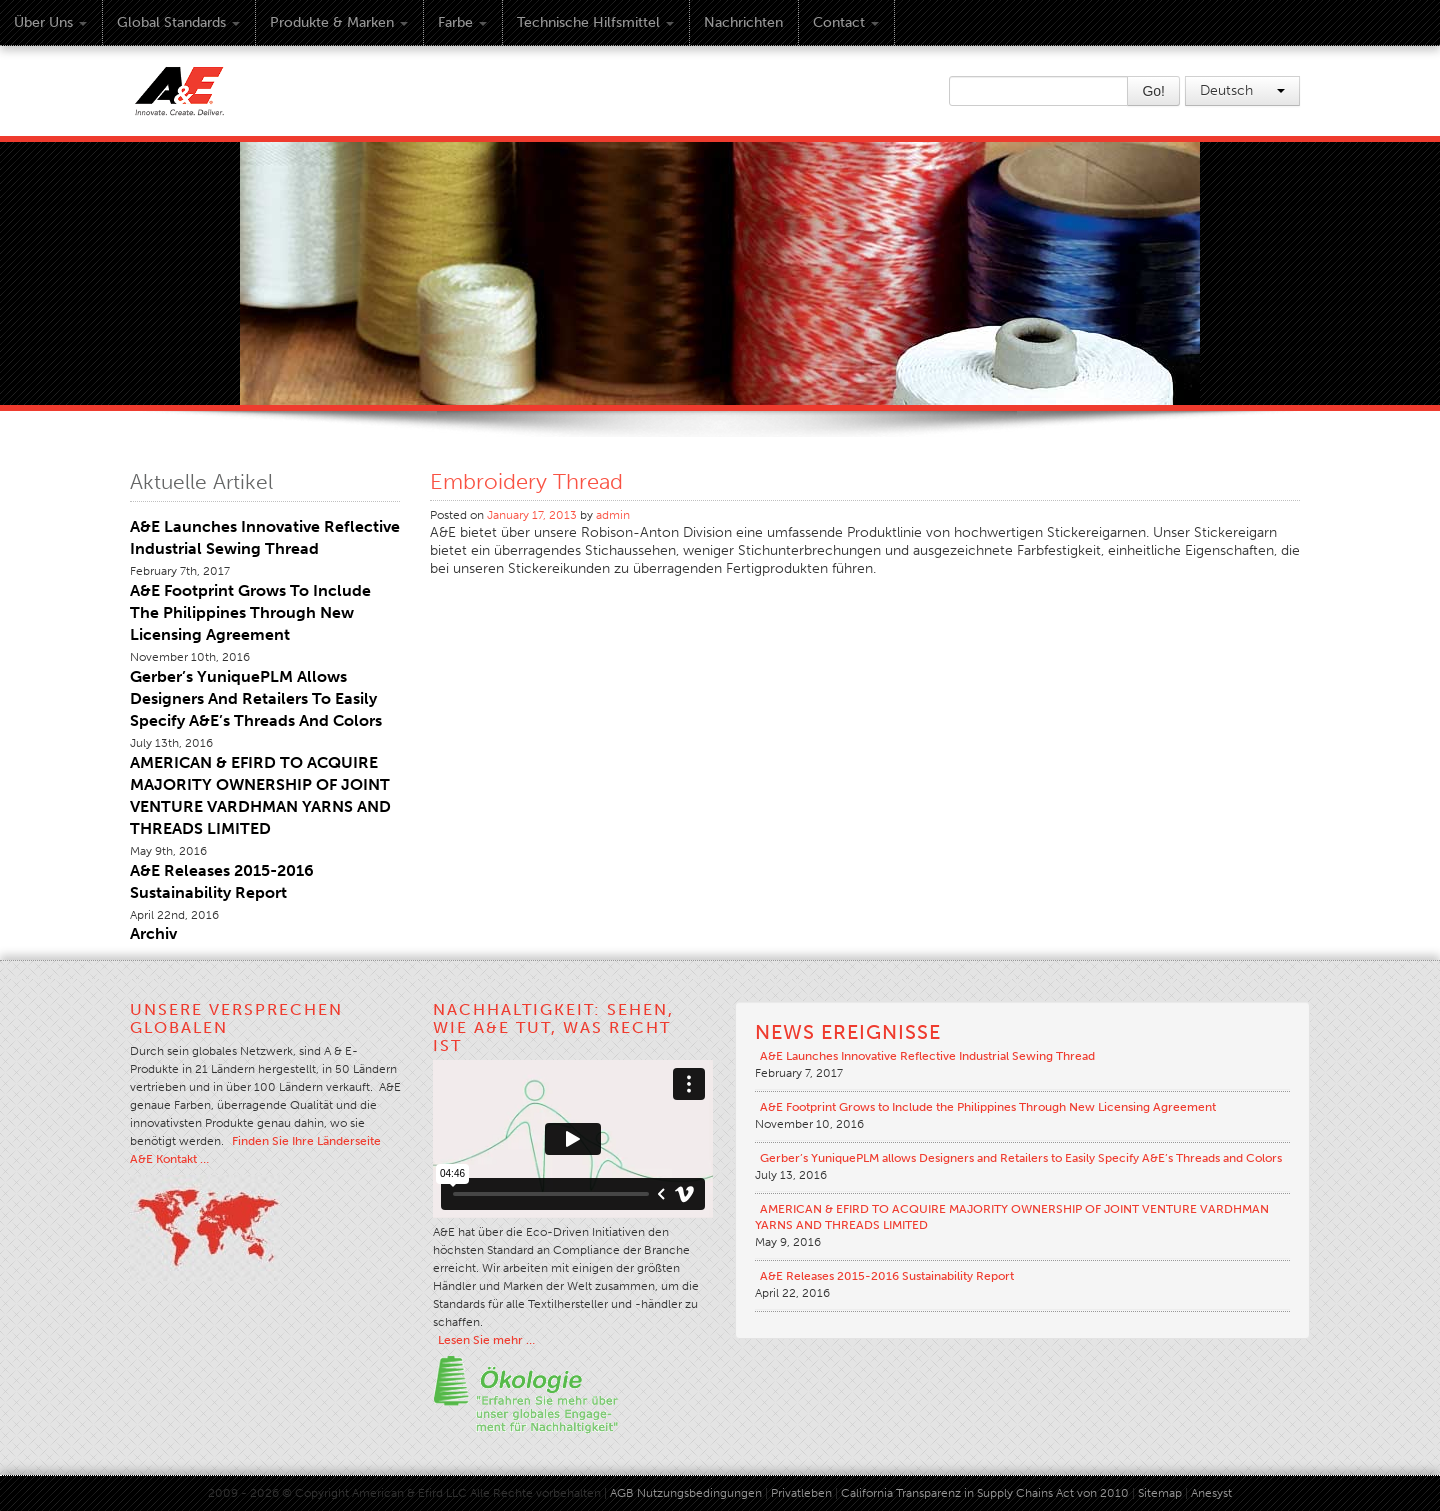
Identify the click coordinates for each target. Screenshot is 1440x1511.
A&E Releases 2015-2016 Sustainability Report (887, 1276)
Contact (846, 22)
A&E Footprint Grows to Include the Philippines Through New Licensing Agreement (250, 612)
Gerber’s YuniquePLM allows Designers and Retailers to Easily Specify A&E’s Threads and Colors (256, 698)
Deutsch (1242, 90)
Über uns (50, 22)
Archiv (153, 933)
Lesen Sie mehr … (486, 1340)
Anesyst (1211, 1493)
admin (613, 515)
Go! (1153, 91)
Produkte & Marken (339, 22)
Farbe (462, 22)
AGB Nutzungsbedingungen (686, 1493)
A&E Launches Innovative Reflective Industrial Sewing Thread (927, 1056)
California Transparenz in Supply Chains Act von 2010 (985, 1493)
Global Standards (178, 22)
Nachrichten (743, 22)
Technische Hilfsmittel (595, 22)
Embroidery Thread (526, 481)
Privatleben (801, 1493)
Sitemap (1161, 1493)
